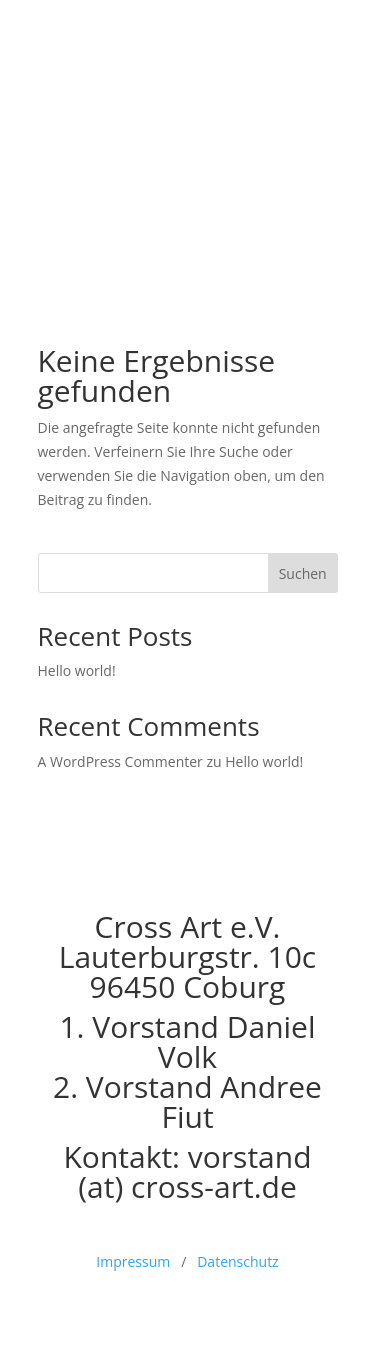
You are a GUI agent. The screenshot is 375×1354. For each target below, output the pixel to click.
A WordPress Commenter (120, 761)
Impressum (133, 1261)
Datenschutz (237, 1261)
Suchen (303, 573)
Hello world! (77, 670)
